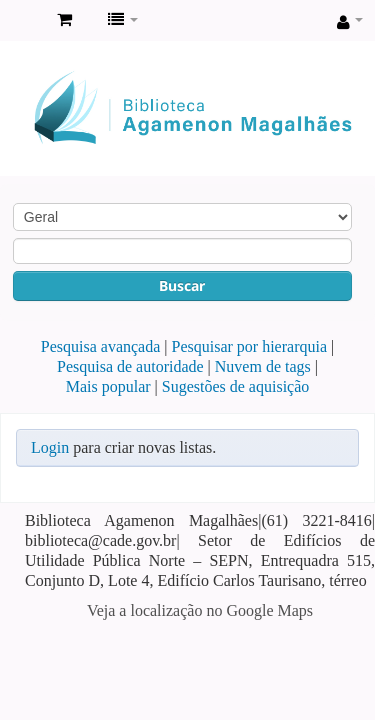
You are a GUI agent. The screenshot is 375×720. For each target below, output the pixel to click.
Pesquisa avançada (101, 346)
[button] (64, 20)
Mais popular (108, 386)
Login (50, 447)
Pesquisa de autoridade (130, 366)
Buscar (182, 285)
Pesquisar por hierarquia (250, 346)
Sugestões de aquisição (236, 386)
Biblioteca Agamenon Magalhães (21, 21)
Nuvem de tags (263, 366)
